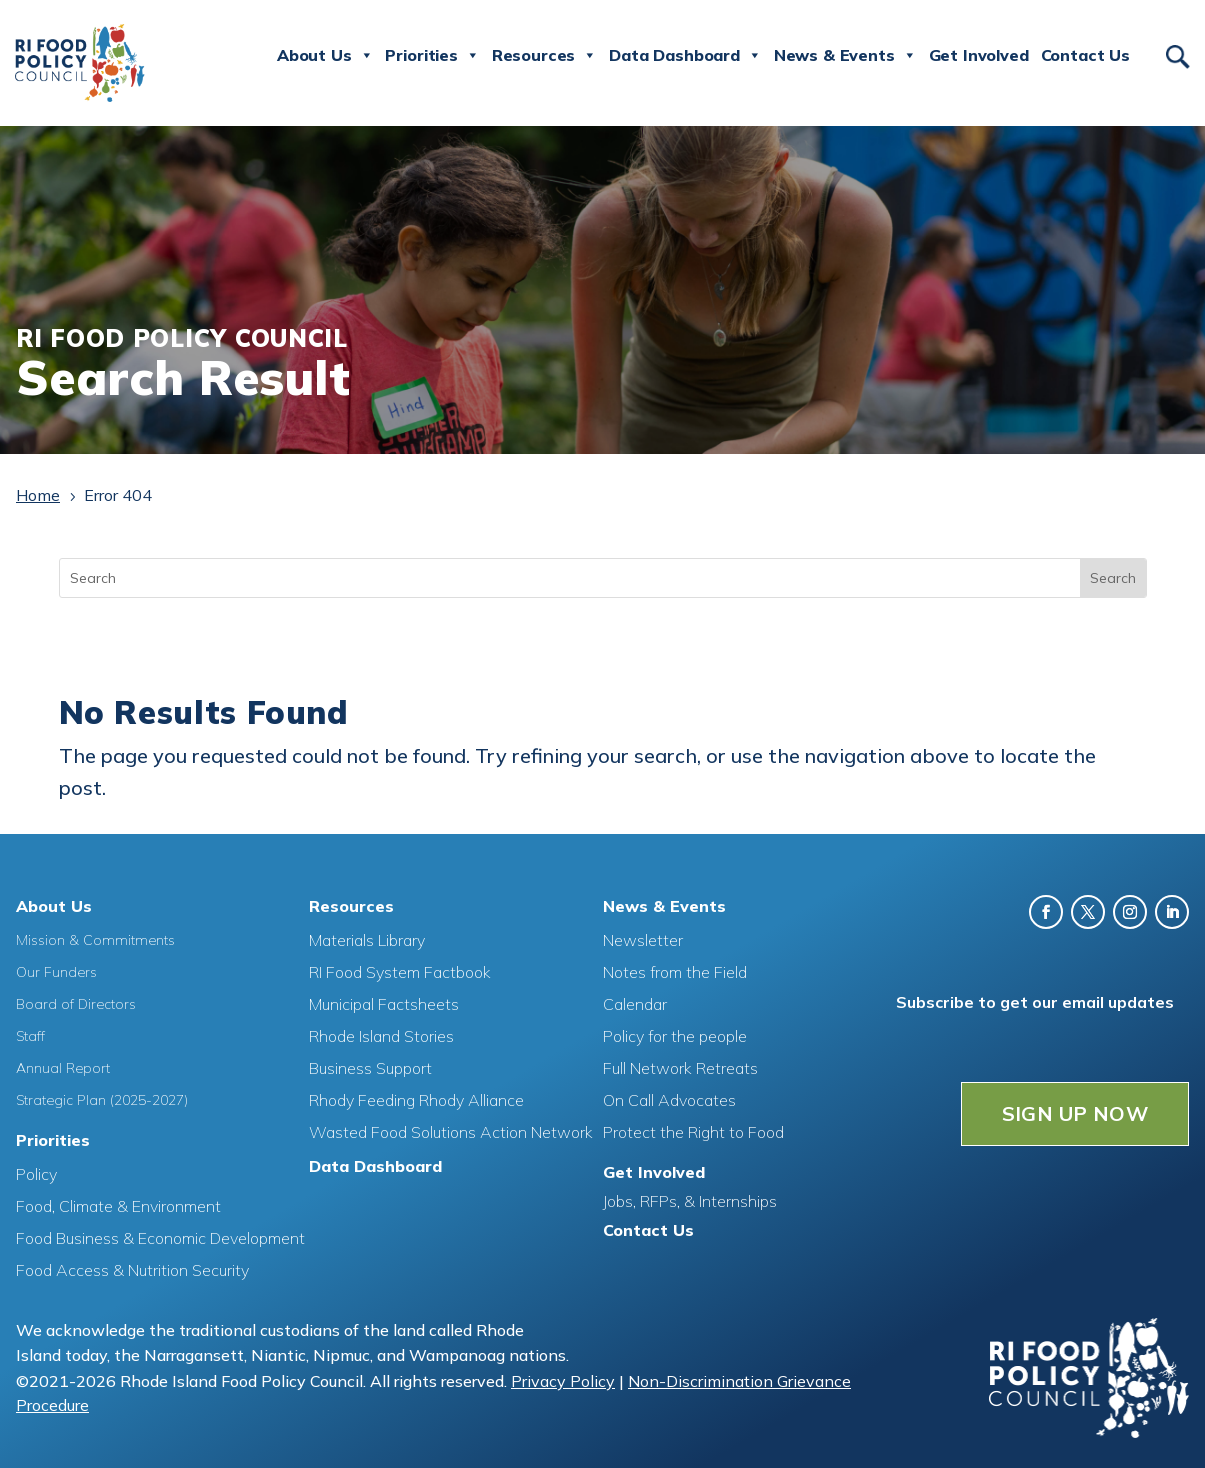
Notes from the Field (675, 971)
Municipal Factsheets (384, 1003)
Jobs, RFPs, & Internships (690, 1200)
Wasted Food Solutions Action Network (451, 1131)
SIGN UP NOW (1075, 1112)
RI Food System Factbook (400, 971)
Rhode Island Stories (381, 1035)
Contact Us (1085, 55)
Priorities (432, 56)
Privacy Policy (563, 1380)
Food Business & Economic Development (160, 1237)
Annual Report (63, 1067)
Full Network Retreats (680, 1067)
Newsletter (643, 939)
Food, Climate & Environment (118, 1205)
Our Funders (56, 971)
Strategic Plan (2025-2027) (102, 1099)
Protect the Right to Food (693, 1131)
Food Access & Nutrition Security (132, 1269)
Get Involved (979, 55)
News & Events (845, 56)
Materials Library (367, 939)
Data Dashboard (685, 56)
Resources (544, 56)
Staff (30, 1035)
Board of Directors (76, 1003)
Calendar (635, 1003)
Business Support (370, 1067)
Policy (36, 1173)
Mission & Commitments (95, 939)
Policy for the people (675, 1035)
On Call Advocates (669, 1099)
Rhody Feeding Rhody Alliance (416, 1099)
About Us (325, 56)
